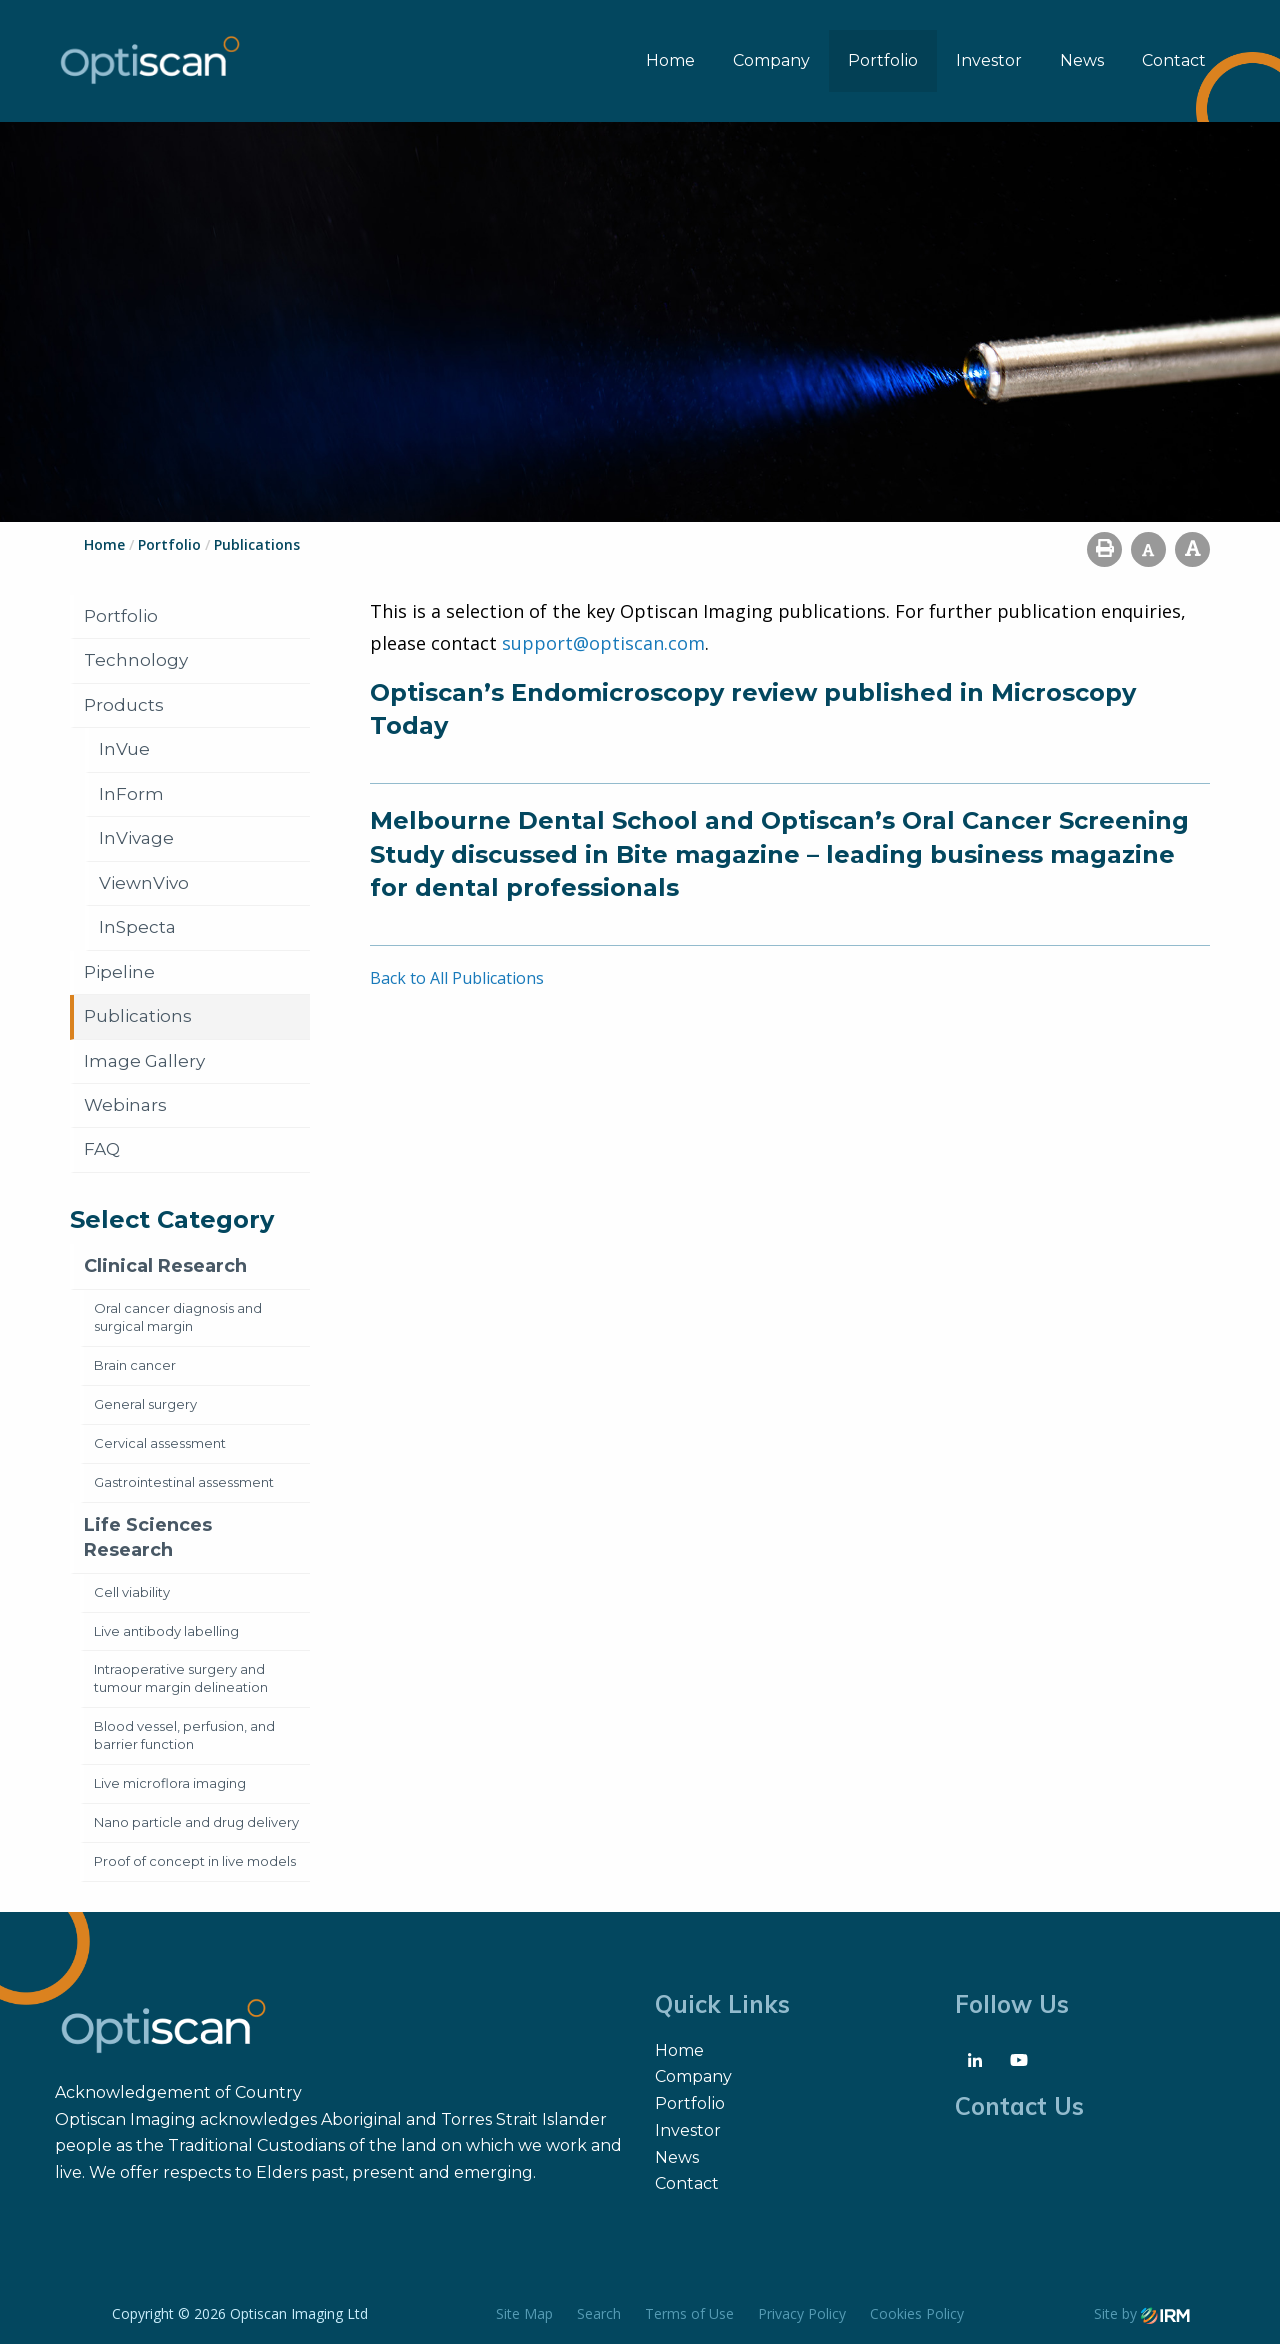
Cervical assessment (160, 1443)
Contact (1174, 60)
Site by (1142, 2313)
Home (670, 60)
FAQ (102, 1149)
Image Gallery (144, 1061)
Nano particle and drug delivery (196, 1822)
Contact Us (1019, 2106)
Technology (136, 660)
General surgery (145, 1404)
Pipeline (119, 972)
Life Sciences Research (148, 1537)
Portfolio (883, 60)
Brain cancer (135, 1365)
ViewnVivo (144, 883)
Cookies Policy (917, 2313)
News (1082, 60)
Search (599, 2313)
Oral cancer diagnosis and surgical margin (178, 1317)
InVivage (136, 838)
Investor (989, 60)
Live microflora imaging (170, 1783)
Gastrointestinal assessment (184, 1482)
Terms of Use (689, 2313)
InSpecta (137, 927)
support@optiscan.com (603, 643)
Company (771, 60)
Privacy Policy (802, 2313)
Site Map (524, 2313)
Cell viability (132, 1592)
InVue (124, 749)
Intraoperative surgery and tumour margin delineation (181, 1678)
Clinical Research (165, 1266)
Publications (138, 1016)
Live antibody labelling (166, 1631)
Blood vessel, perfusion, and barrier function (184, 1735)
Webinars (125, 1105)
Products (124, 705)
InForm (131, 794)
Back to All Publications (457, 978)
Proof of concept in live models (195, 1861)
